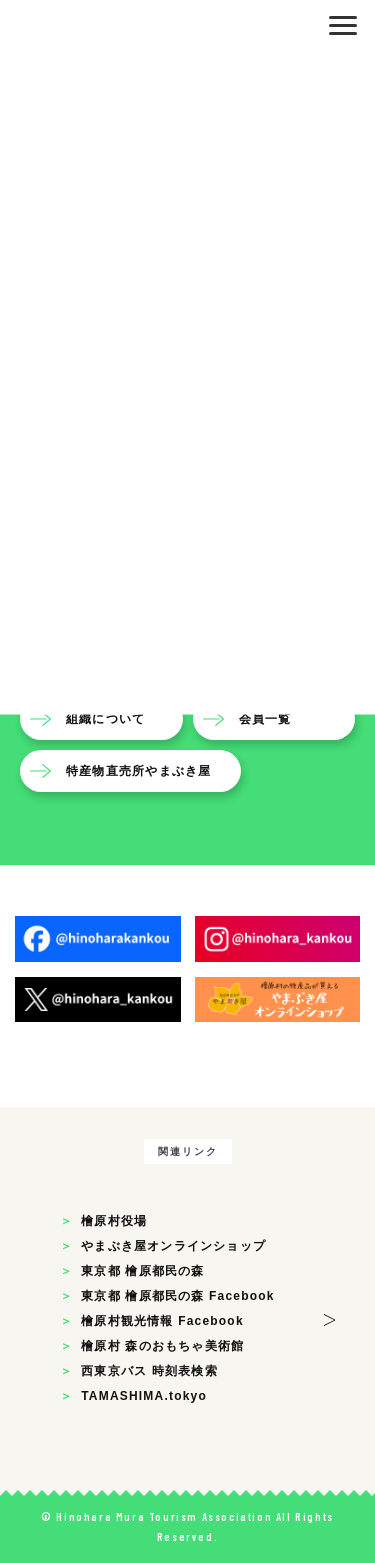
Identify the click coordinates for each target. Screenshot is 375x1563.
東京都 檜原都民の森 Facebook (177, 1296)
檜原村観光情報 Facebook (162, 1321)
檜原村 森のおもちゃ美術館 (162, 1346)
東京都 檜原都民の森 (142, 1271)
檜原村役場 (114, 1221)
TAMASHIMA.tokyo (144, 1396)
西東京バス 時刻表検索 (149, 1371)
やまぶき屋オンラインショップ (173, 1246)
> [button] (329, 1316)
